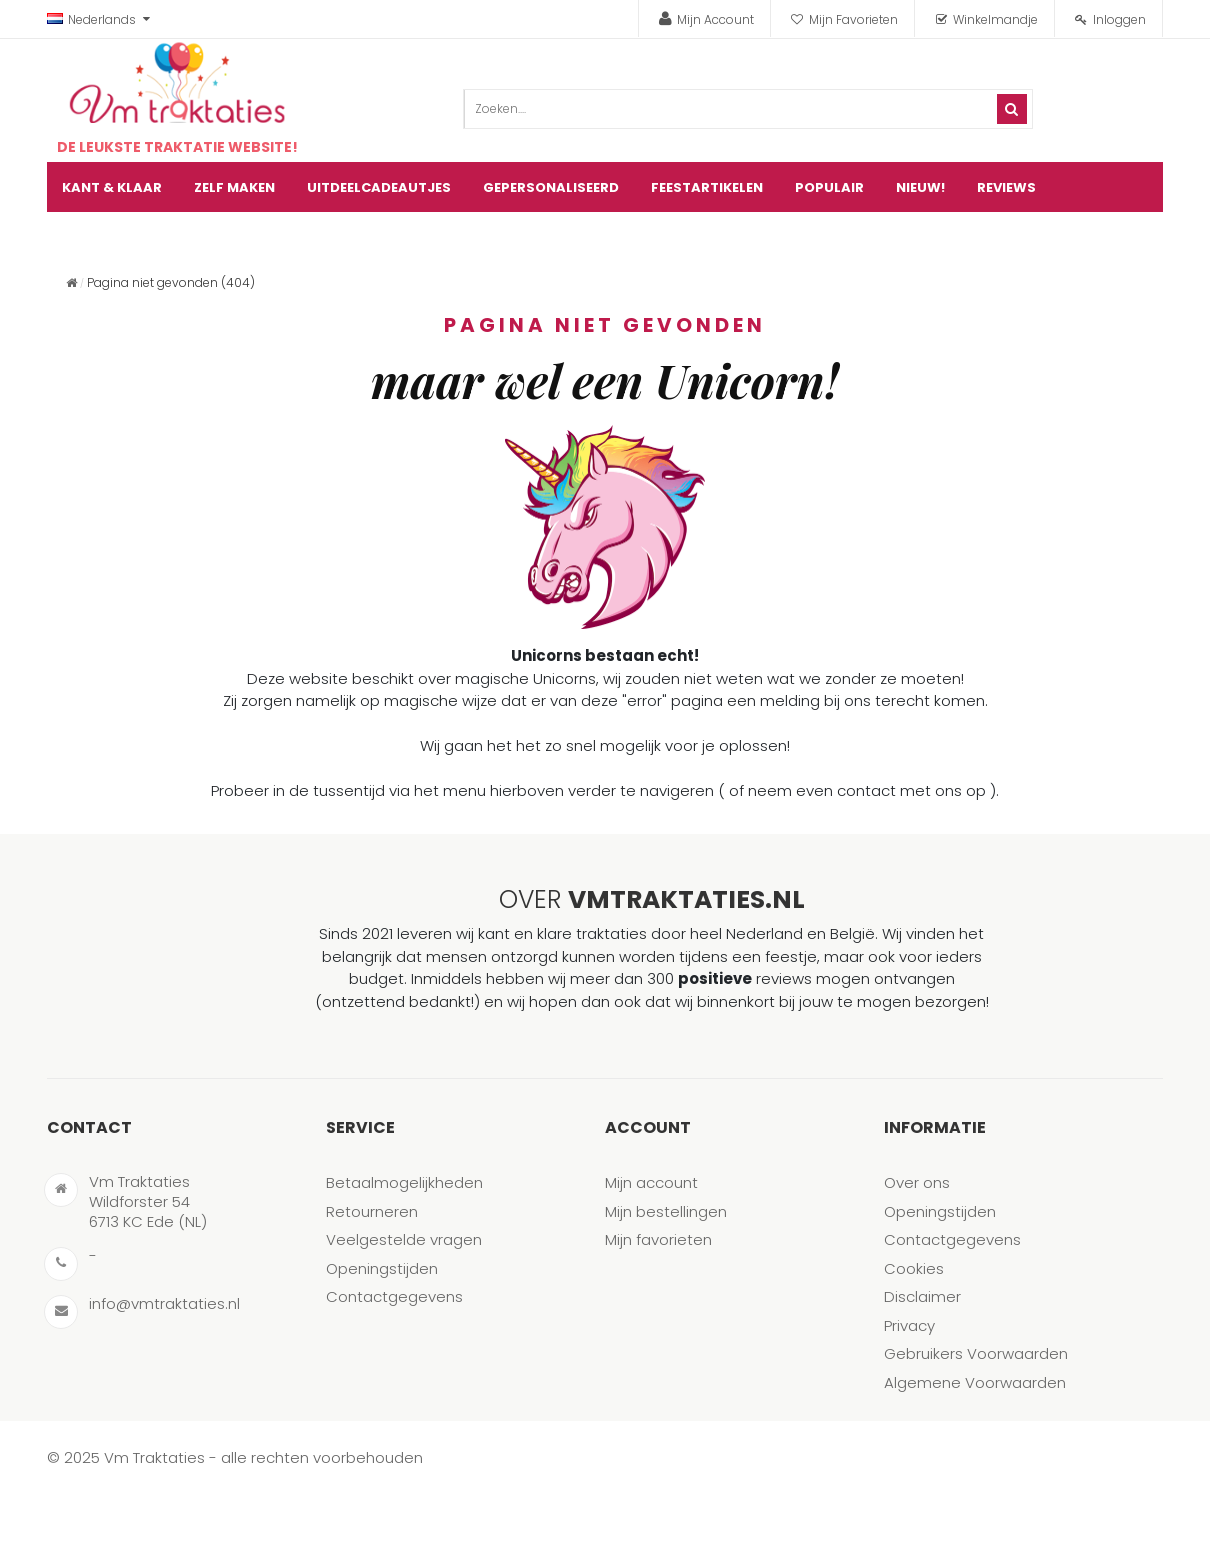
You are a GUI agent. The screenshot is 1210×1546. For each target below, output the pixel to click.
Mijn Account (715, 19)
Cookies (914, 1268)
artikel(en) (1122, 237)
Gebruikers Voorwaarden (976, 1353)
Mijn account (651, 1182)
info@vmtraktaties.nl (164, 1303)
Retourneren (372, 1211)
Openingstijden (382, 1268)
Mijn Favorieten (853, 19)
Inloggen (1119, 19)
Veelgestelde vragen (404, 1239)
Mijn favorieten (658, 1239)
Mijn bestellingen (666, 1211)
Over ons (917, 1182)
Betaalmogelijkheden (404, 1182)
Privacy (909, 1325)
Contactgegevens (394, 1296)
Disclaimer (922, 1296)
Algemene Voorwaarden (975, 1382)
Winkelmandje (995, 19)
